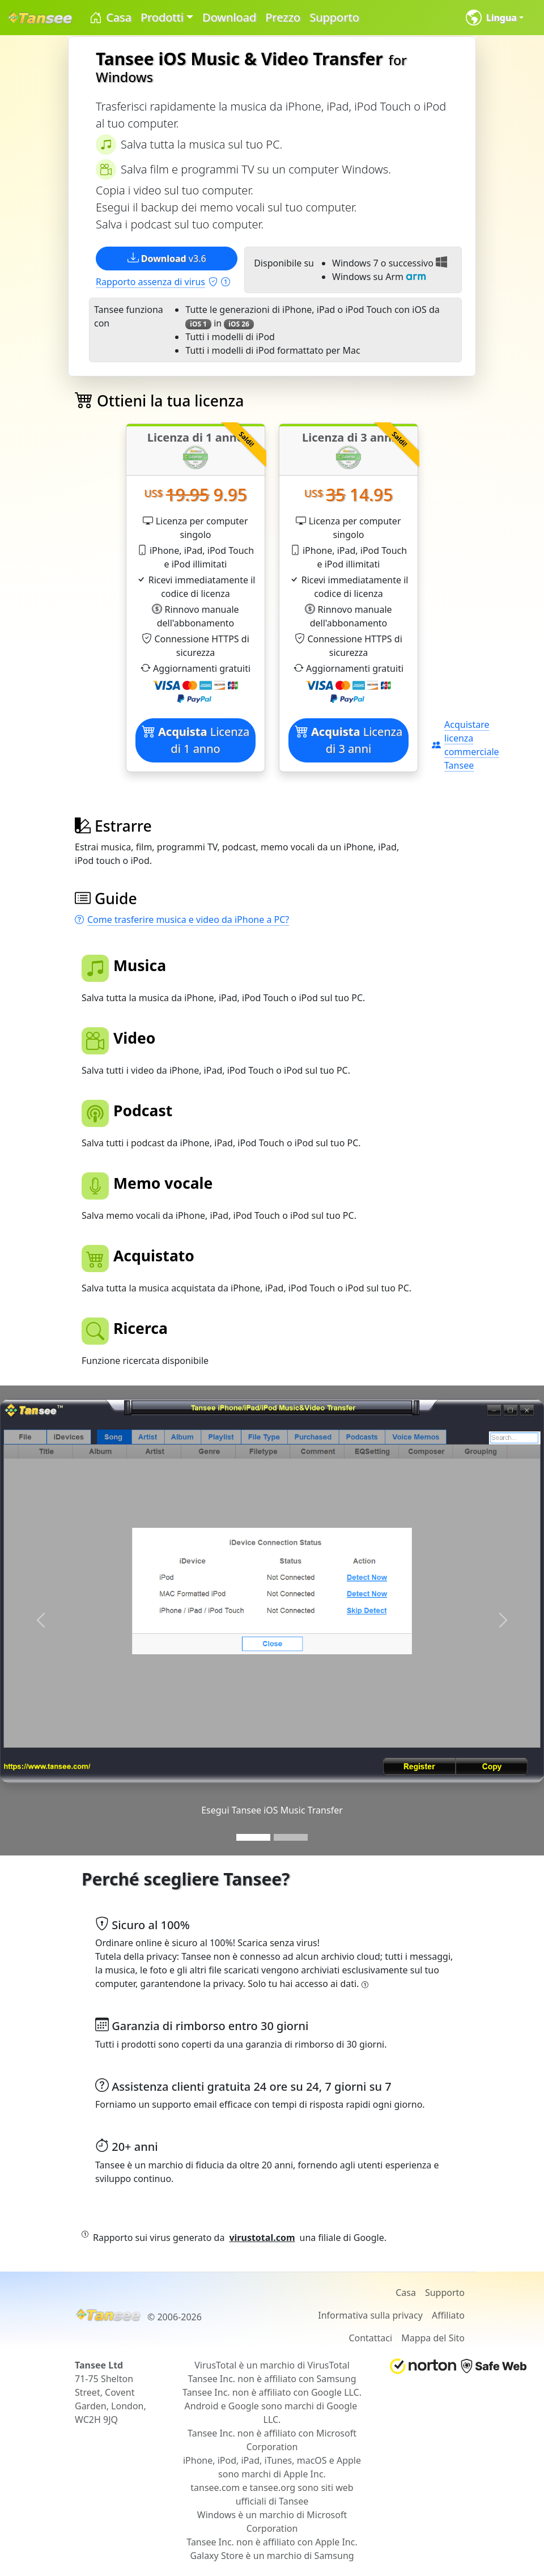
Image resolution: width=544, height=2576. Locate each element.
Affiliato (448, 2315)
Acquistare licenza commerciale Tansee (465, 745)
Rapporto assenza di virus (163, 282)
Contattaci (370, 2338)
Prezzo (282, 17)
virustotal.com (262, 2237)
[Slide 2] (291, 1837)
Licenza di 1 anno (195, 740)
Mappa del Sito (433, 2338)
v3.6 (167, 258)
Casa (109, 18)
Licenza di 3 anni (348, 740)
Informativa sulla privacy (370, 2315)
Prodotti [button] (162, 17)
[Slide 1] (253, 1837)
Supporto (334, 17)
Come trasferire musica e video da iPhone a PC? (182, 919)
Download (229, 17)
